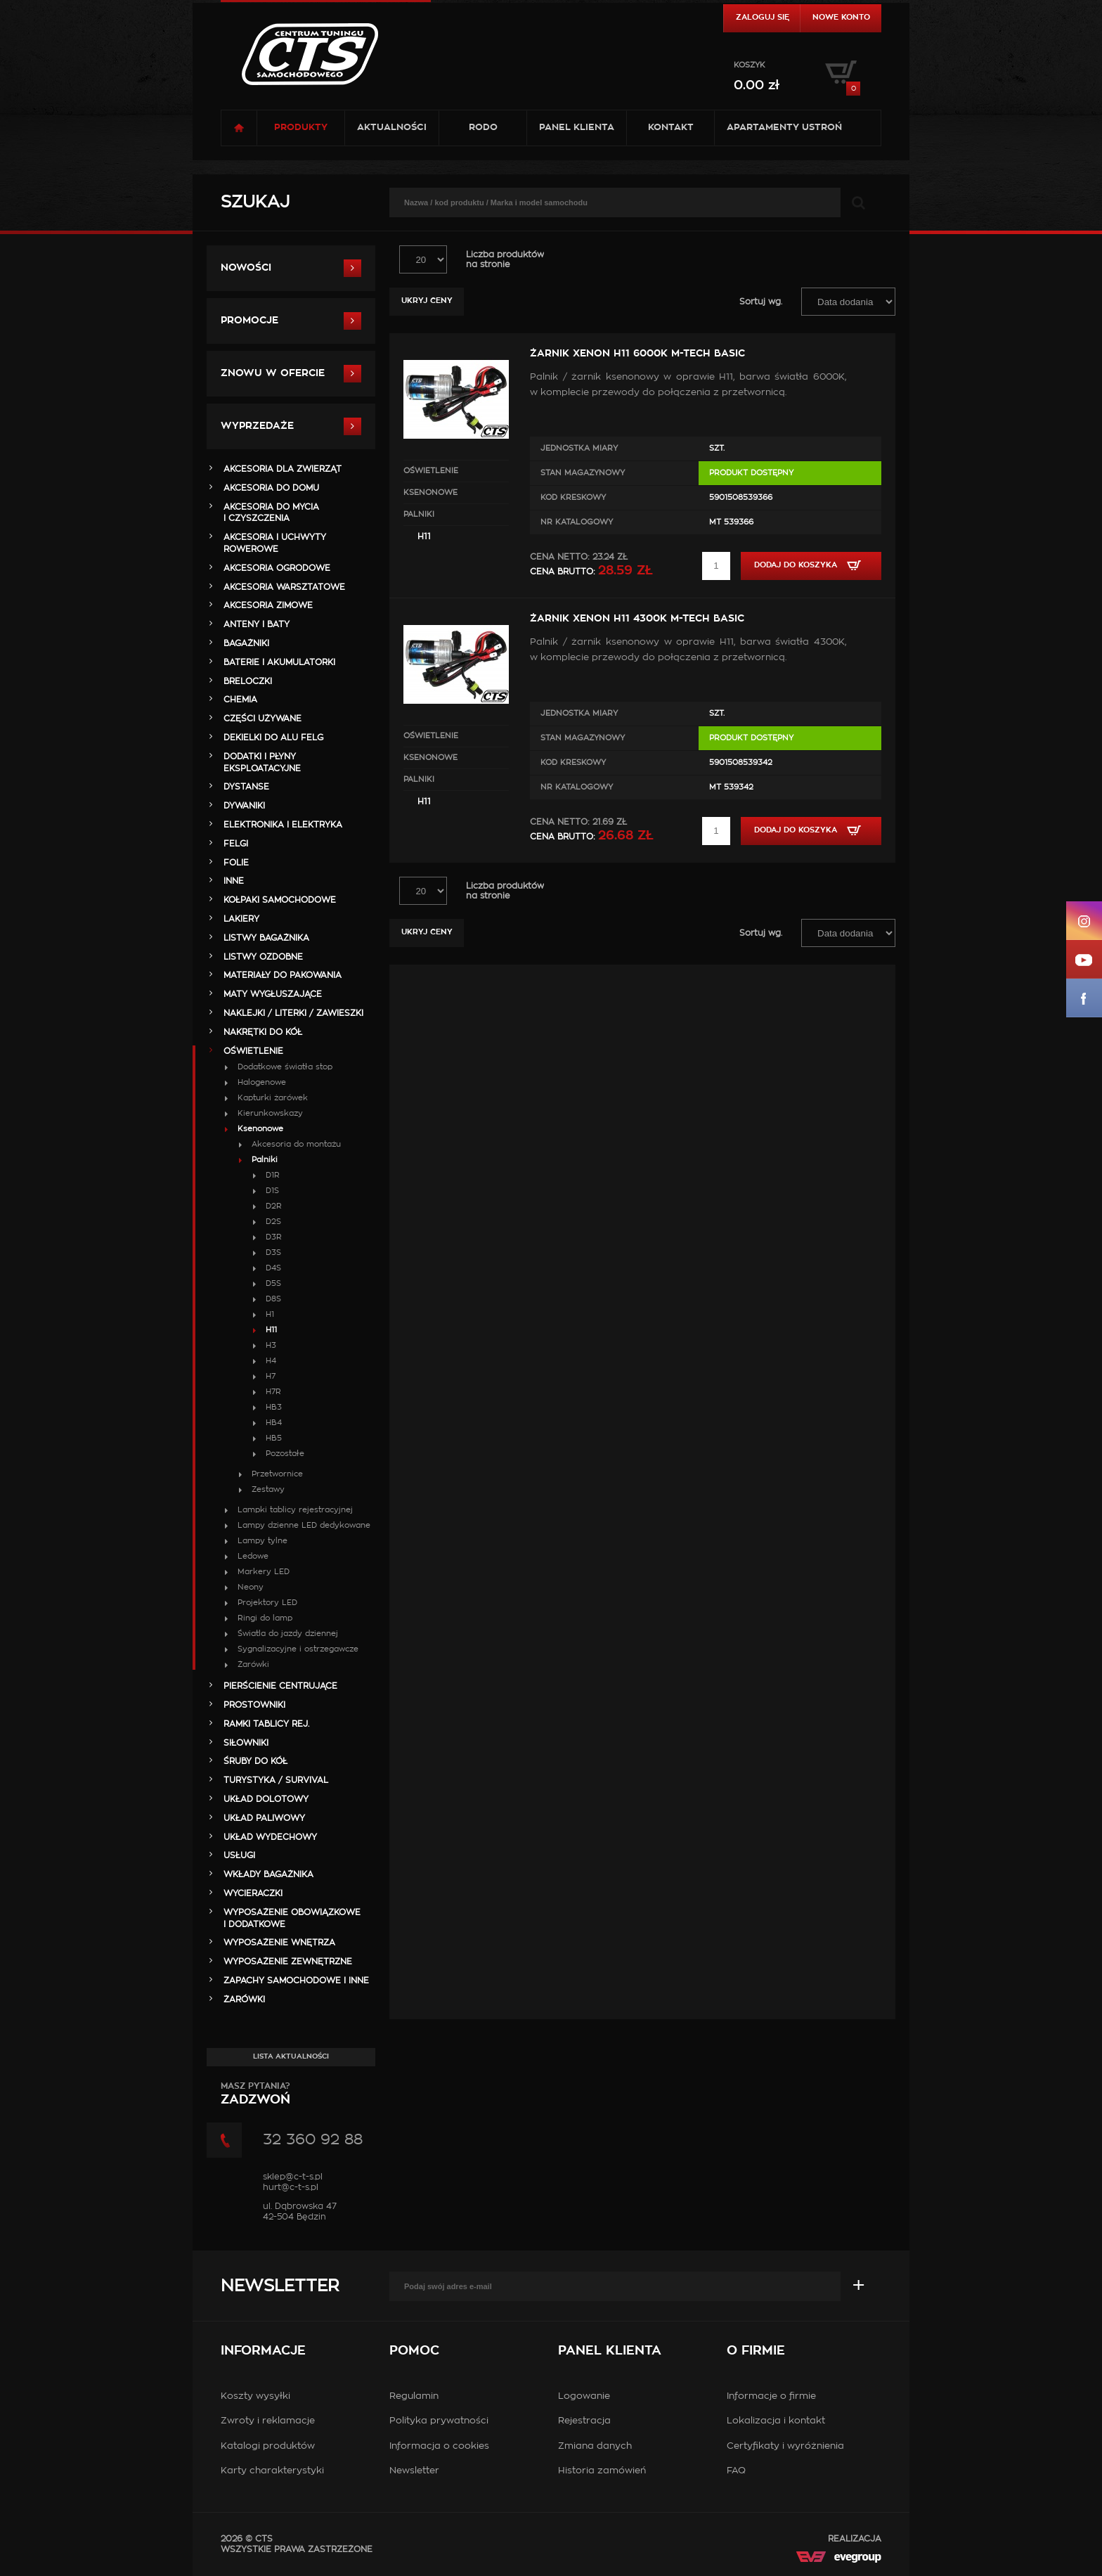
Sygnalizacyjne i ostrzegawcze (298, 1649)
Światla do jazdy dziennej (288, 1633)
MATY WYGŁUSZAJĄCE (272, 994)
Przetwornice (277, 1474)
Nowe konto (841, 17)
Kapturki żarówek (273, 1098)
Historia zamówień (602, 2470)
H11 (424, 536)
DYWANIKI (244, 805)
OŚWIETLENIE (430, 471)
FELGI (235, 843)
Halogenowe (262, 1082)
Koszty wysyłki (255, 2396)
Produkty (301, 127)
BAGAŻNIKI (246, 643)
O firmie (756, 2351)
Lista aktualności (291, 2056)
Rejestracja (584, 2421)
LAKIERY (241, 919)
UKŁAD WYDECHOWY (270, 1837)
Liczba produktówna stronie (505, 259)
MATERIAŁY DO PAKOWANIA (282, 975)
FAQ (736, 2470)
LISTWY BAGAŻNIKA (266, 938)
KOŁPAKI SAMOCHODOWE (279, 900)
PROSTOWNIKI (254, 1705)
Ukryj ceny (427, 300)
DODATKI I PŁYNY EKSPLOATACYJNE (262, 762)
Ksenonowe (430, 492)
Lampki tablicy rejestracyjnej (295, 1510)
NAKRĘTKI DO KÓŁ (262, 1032)
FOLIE (236, 862)
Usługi (239, 1855)
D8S (273, 1299)
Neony (251, 1587)
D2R (274, 1206)
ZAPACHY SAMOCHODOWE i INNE (296, 1980)
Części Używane (262, 718)
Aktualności (392, 127)
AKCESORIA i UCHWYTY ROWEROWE (274, 543)
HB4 (274, 1423)
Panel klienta (576, 127)
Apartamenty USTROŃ (784, 127)
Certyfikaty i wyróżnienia (785, 2446)
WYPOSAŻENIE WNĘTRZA (279, 1942)
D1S (272, 1190)
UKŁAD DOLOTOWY (266, 1799)
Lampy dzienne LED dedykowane (304, 1525)
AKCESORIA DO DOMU (271, 488)
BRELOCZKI (247, 681)
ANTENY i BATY (256, 624)
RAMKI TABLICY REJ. (266, 1724)
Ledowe (253, 1556)
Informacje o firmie (771, 2396)
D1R (273, 1175)
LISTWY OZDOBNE (263, 957)
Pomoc (414, 2351)
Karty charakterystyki (272, 2470)
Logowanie (584, 2396)
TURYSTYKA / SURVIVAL (275, 1780)
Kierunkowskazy (270, 1113)
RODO (483, 127)
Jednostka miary (579, 448)
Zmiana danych (595, 2446)
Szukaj (255, 202)
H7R (273, 1392)
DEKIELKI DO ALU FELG (273, 737)
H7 (271, 1376)
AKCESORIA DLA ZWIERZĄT (282, 469)
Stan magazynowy (582, 473)
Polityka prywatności (438, 2421)
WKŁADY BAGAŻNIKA (268, 1874)
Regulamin (414, 2396)
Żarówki (253, 1664)
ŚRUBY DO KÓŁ (255, 1761)
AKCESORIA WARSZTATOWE (284, 587)
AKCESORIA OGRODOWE (276, 568)
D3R (274, 1237)
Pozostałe (285, 1453)
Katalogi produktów (268, 2446)
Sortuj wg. (760, 301)
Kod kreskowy (573, 497)
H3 (271, 1345)
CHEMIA (240, 699)
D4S (273, 1268)
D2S (273, 1221)
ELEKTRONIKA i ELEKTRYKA (282, 824)
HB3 (274, 1407)
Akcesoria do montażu (296, 1144)
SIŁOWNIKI (245, 1743)
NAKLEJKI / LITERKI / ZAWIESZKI (293, 1013)
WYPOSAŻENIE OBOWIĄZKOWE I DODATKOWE (292, 1918)
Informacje (263, 2351)
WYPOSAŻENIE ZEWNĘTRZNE (287, 1961)
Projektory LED (267, 1602)
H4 (271, 1361)
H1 (270, 1314)
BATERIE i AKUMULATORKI (279, 662)
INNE (233, 881)
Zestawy (268, 1489)
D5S (273, 1283)
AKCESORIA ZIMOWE (268, 605)
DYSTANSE (246, 787)
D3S (273, 1252)
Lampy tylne (262, 1541)
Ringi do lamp (265, 1618)
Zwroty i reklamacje (268, 2421)
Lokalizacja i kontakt (776, 2421)
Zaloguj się (762, 17)
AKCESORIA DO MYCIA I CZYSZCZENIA (271, 513)
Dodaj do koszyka (811, 565)
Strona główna (239, 128)
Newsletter (280, 2286)
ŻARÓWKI (244, 1999)
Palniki (418, 514)
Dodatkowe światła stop (285, 1067)
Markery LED (264, 1572)
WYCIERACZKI (253, 1893)
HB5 (274, 1438)
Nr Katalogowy (576, 522)
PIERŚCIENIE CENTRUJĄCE (280, 1686)
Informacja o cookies (439, 2446)
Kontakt (671, 127)
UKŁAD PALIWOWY (264, 1818)
